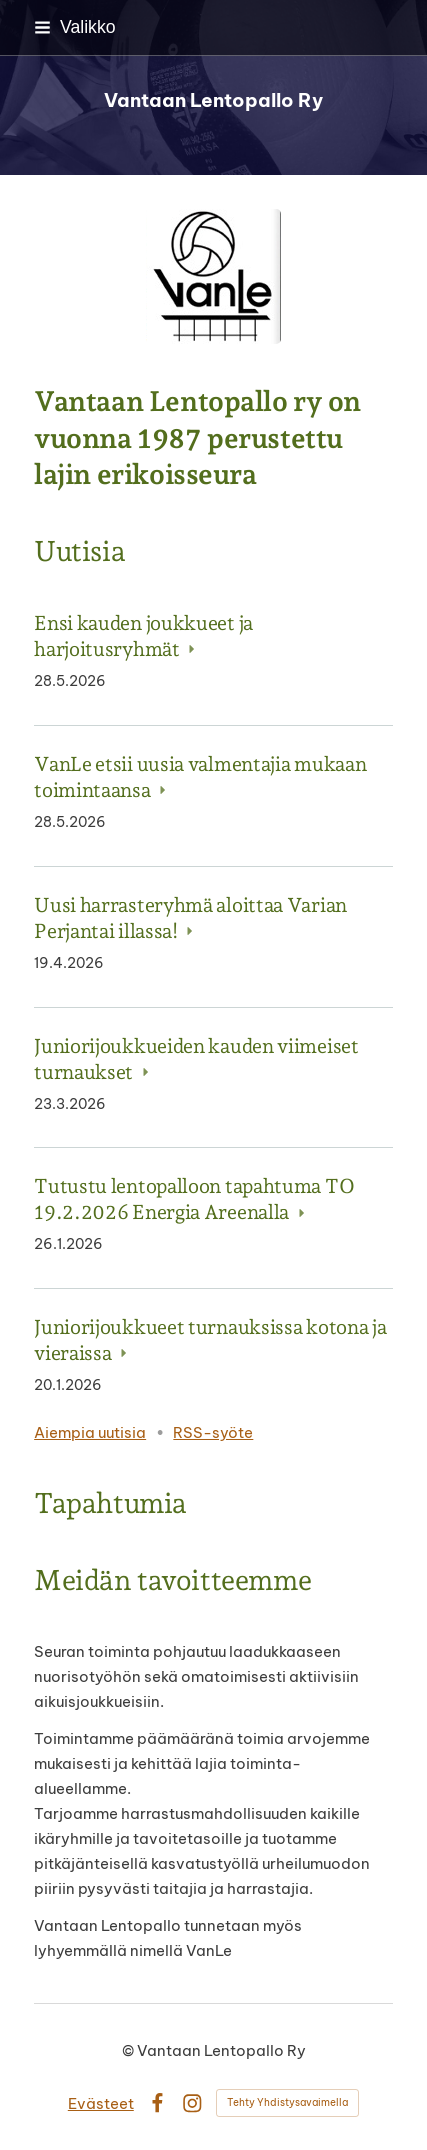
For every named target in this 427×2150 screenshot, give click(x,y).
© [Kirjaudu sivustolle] (129, 2050)
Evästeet (101, 2103)
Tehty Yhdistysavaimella (287, 2102)
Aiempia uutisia (90, 1432)
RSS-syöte (213, 1432)
